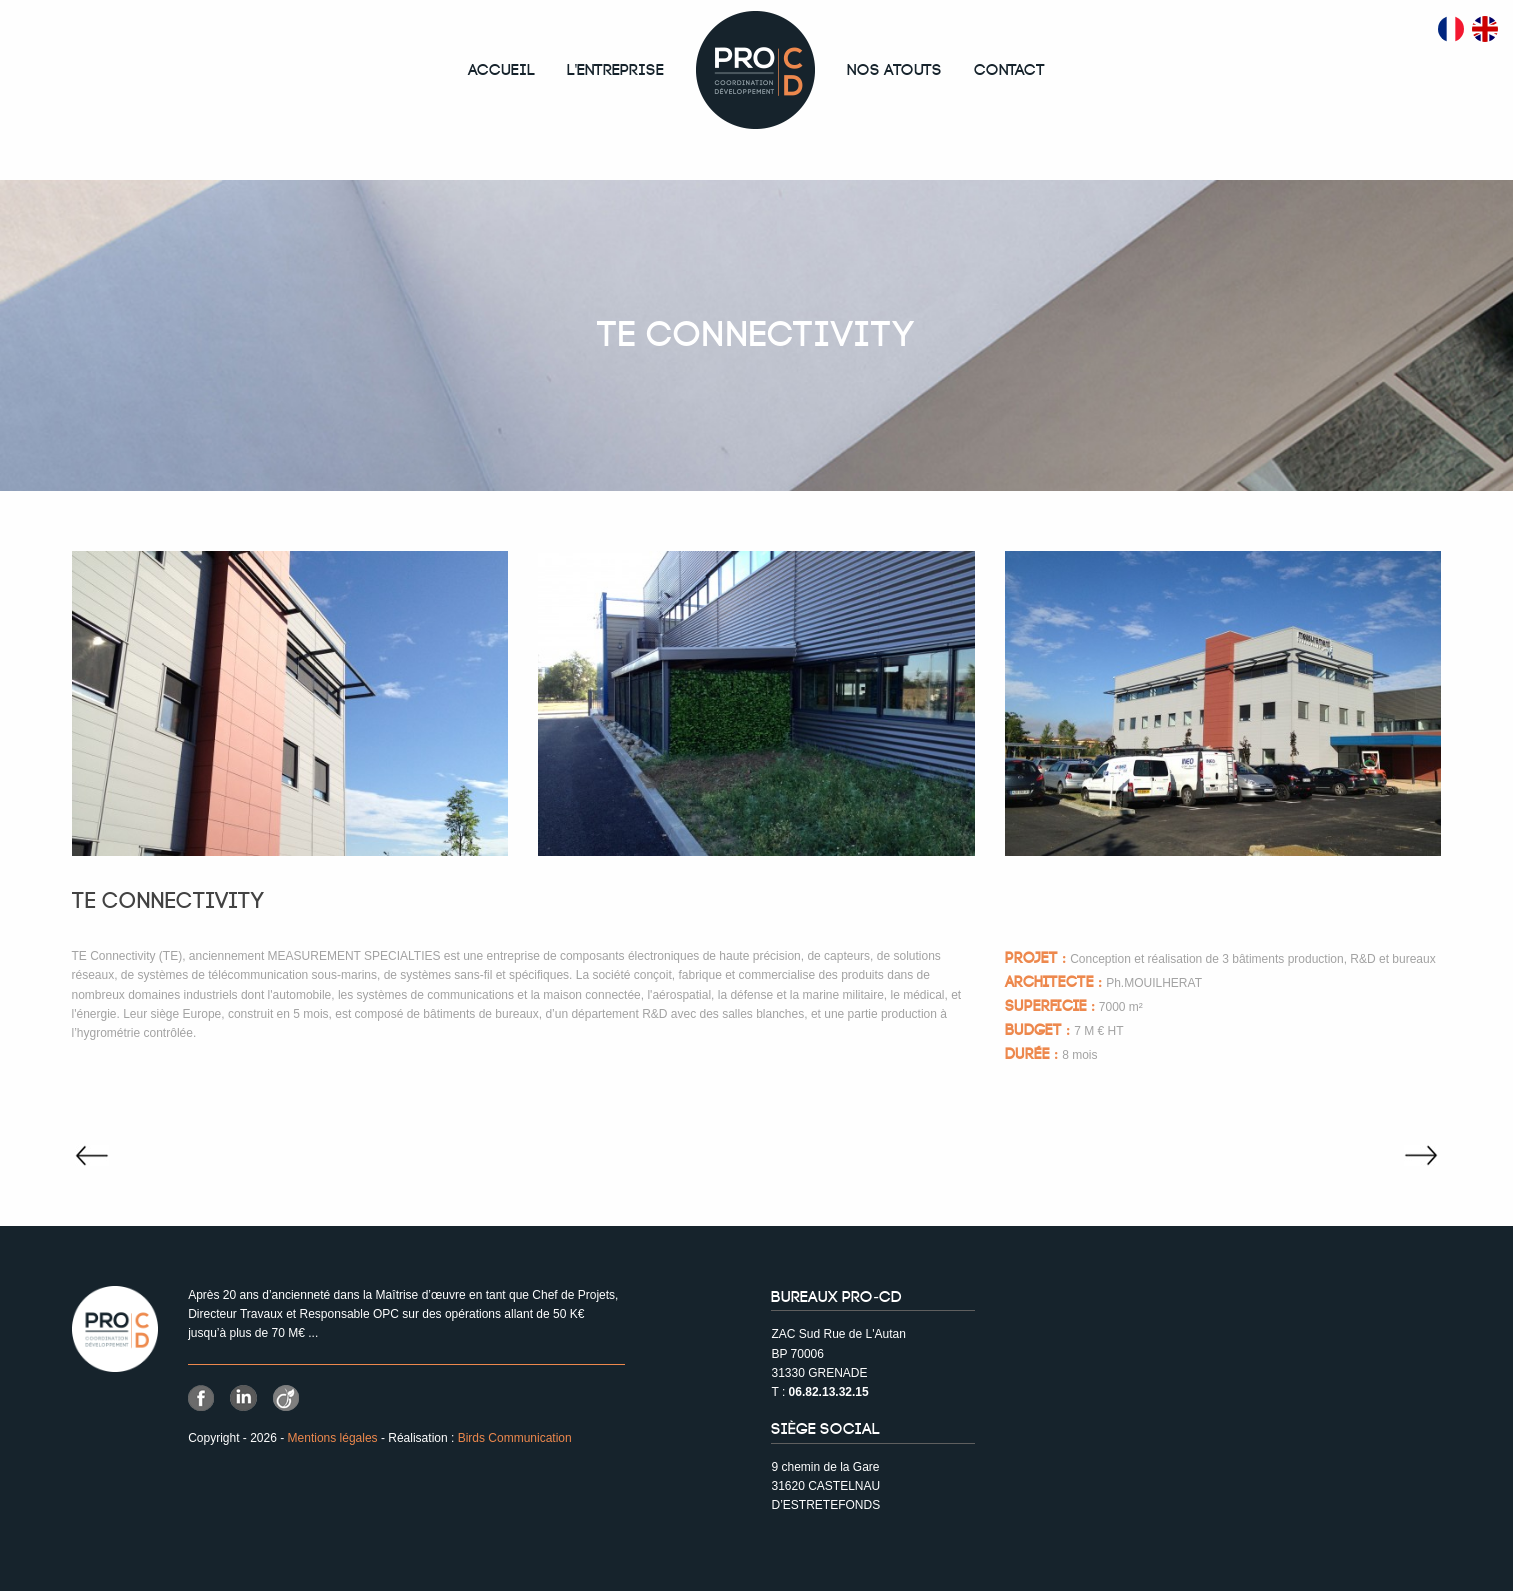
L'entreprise (616, 70)
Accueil (501, 70)
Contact (1009, 70)
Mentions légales (333, 1438)
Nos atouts (894, 70)
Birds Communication (515, 1438)
